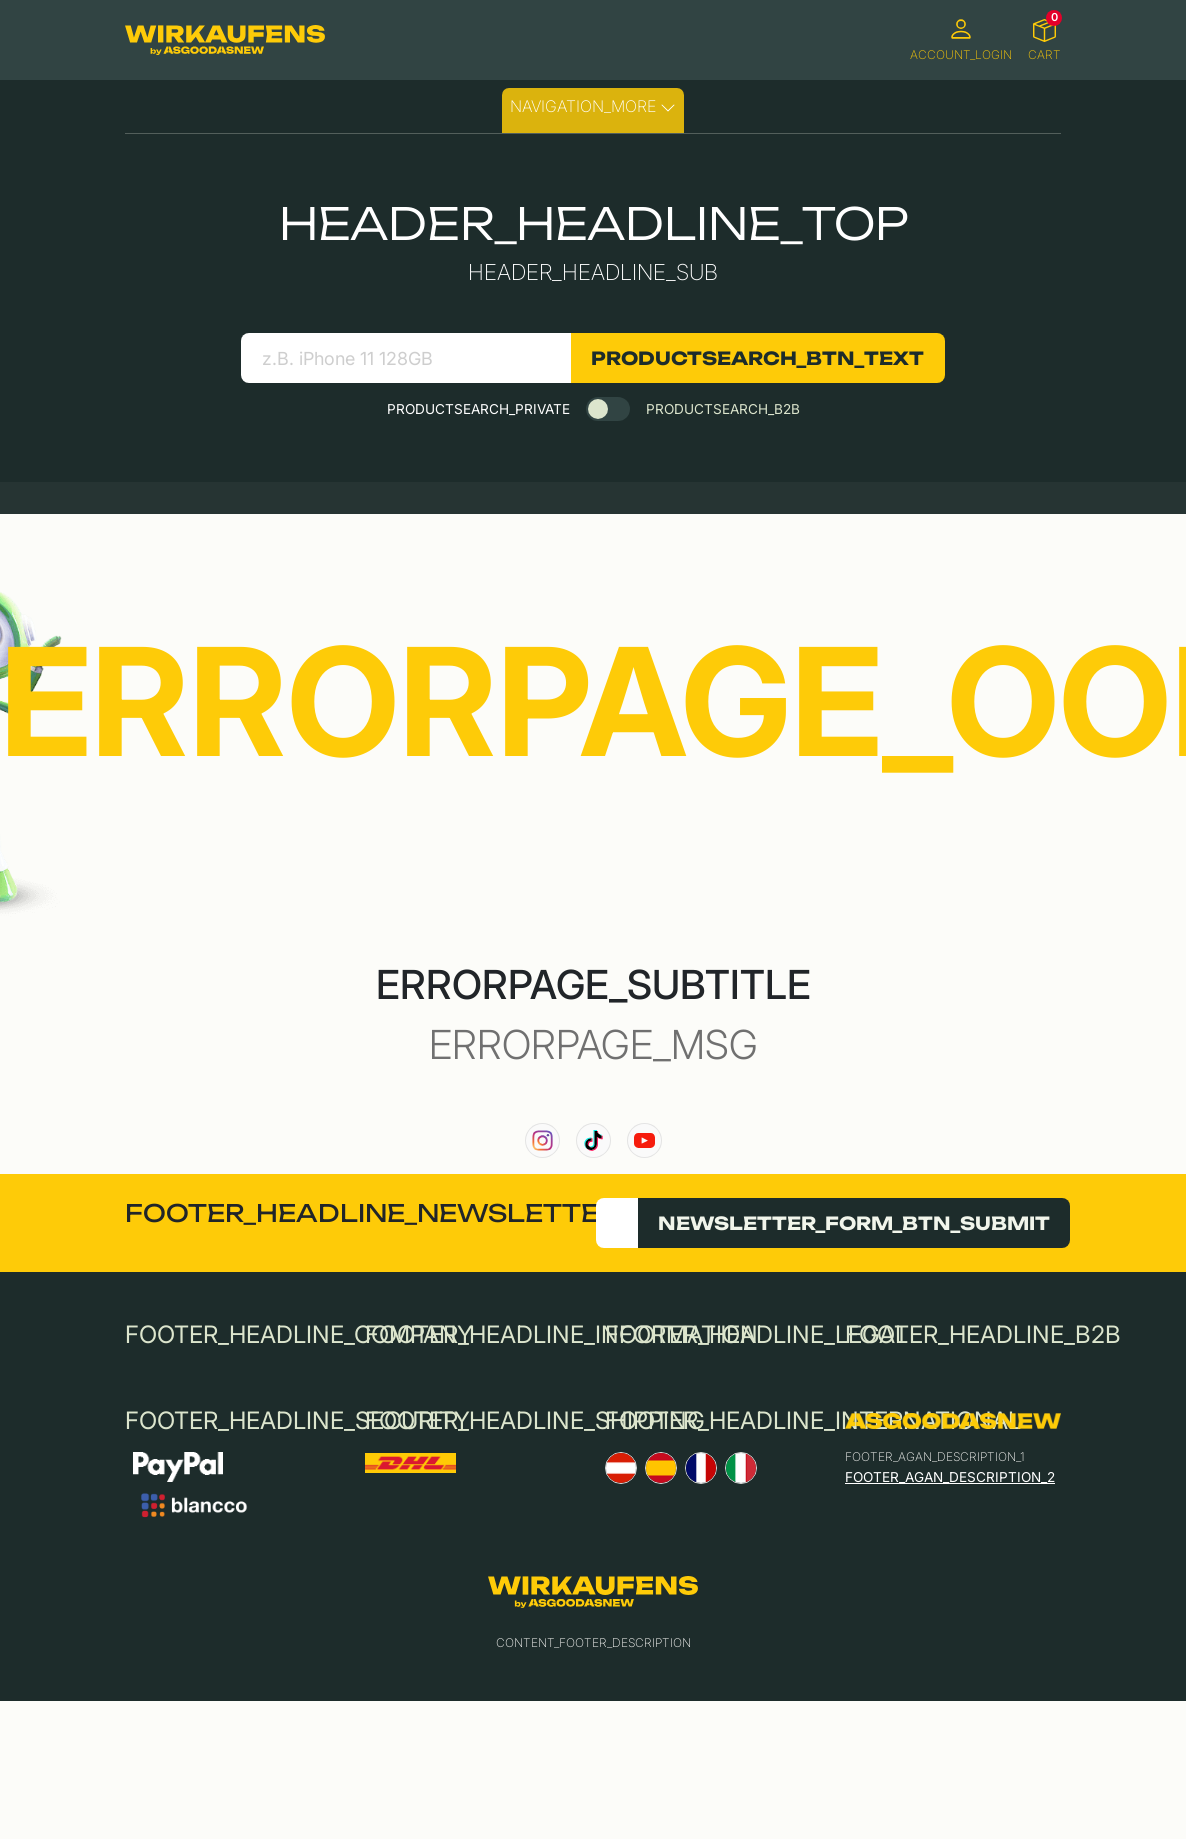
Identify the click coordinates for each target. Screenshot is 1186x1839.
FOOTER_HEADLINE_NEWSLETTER (371, 1213)
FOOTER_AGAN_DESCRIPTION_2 (950, 1477)
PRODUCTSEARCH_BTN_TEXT (757, 358)
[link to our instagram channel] (542, 1140)
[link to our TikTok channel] (593, 1140)
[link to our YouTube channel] (644, 1140)
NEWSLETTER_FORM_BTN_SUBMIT (854, 1223)
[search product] (405, 358)
